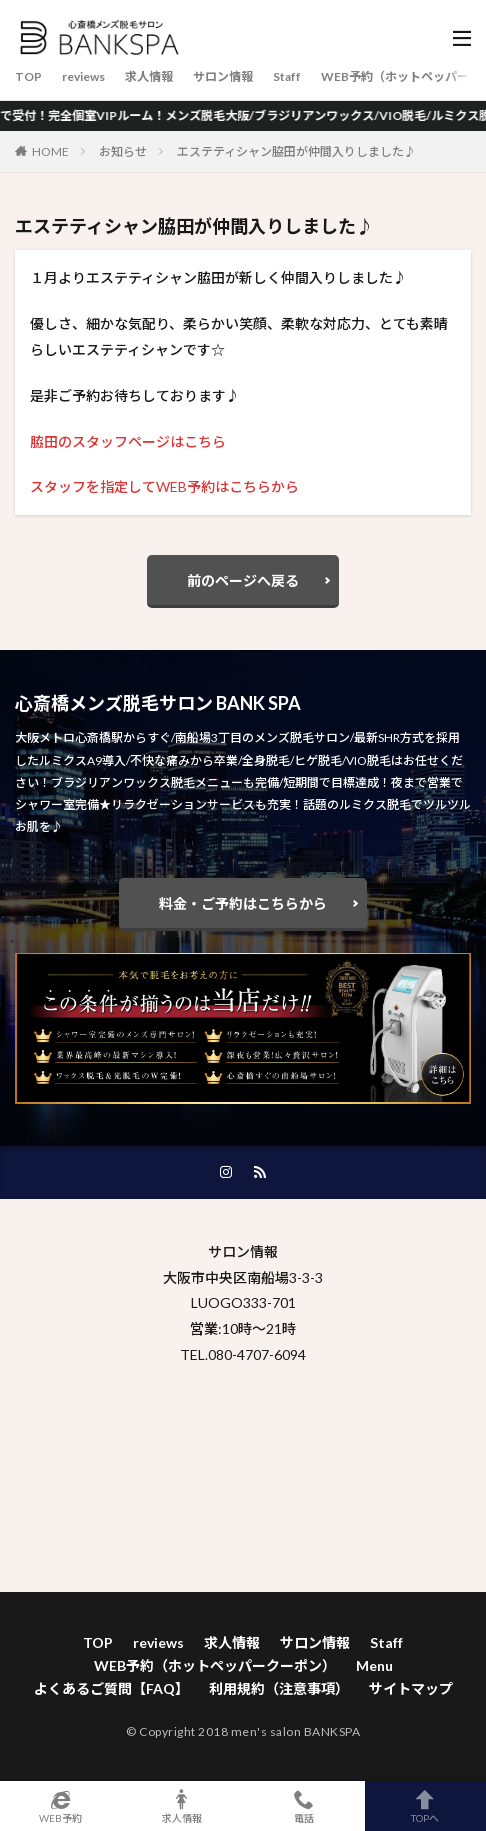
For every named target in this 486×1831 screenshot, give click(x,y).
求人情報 (149, 76)
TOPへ (426, 1806)
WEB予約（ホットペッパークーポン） (215, 1665)
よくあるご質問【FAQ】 (111, 1688)
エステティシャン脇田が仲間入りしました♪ (296, 151)
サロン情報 (223, 76)
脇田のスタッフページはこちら (128, 441)
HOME (50, 151)
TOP (28, 76)
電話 (304, 1806)
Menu (374, 1665)
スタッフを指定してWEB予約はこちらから (164, 486)
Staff (287, 76)
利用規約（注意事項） (279, 1688)
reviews (83, 76)
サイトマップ (411, 1688)
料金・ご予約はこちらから (243, 903)
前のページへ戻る (243, 580)
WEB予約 (61, 1806)
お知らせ (123, 151)
